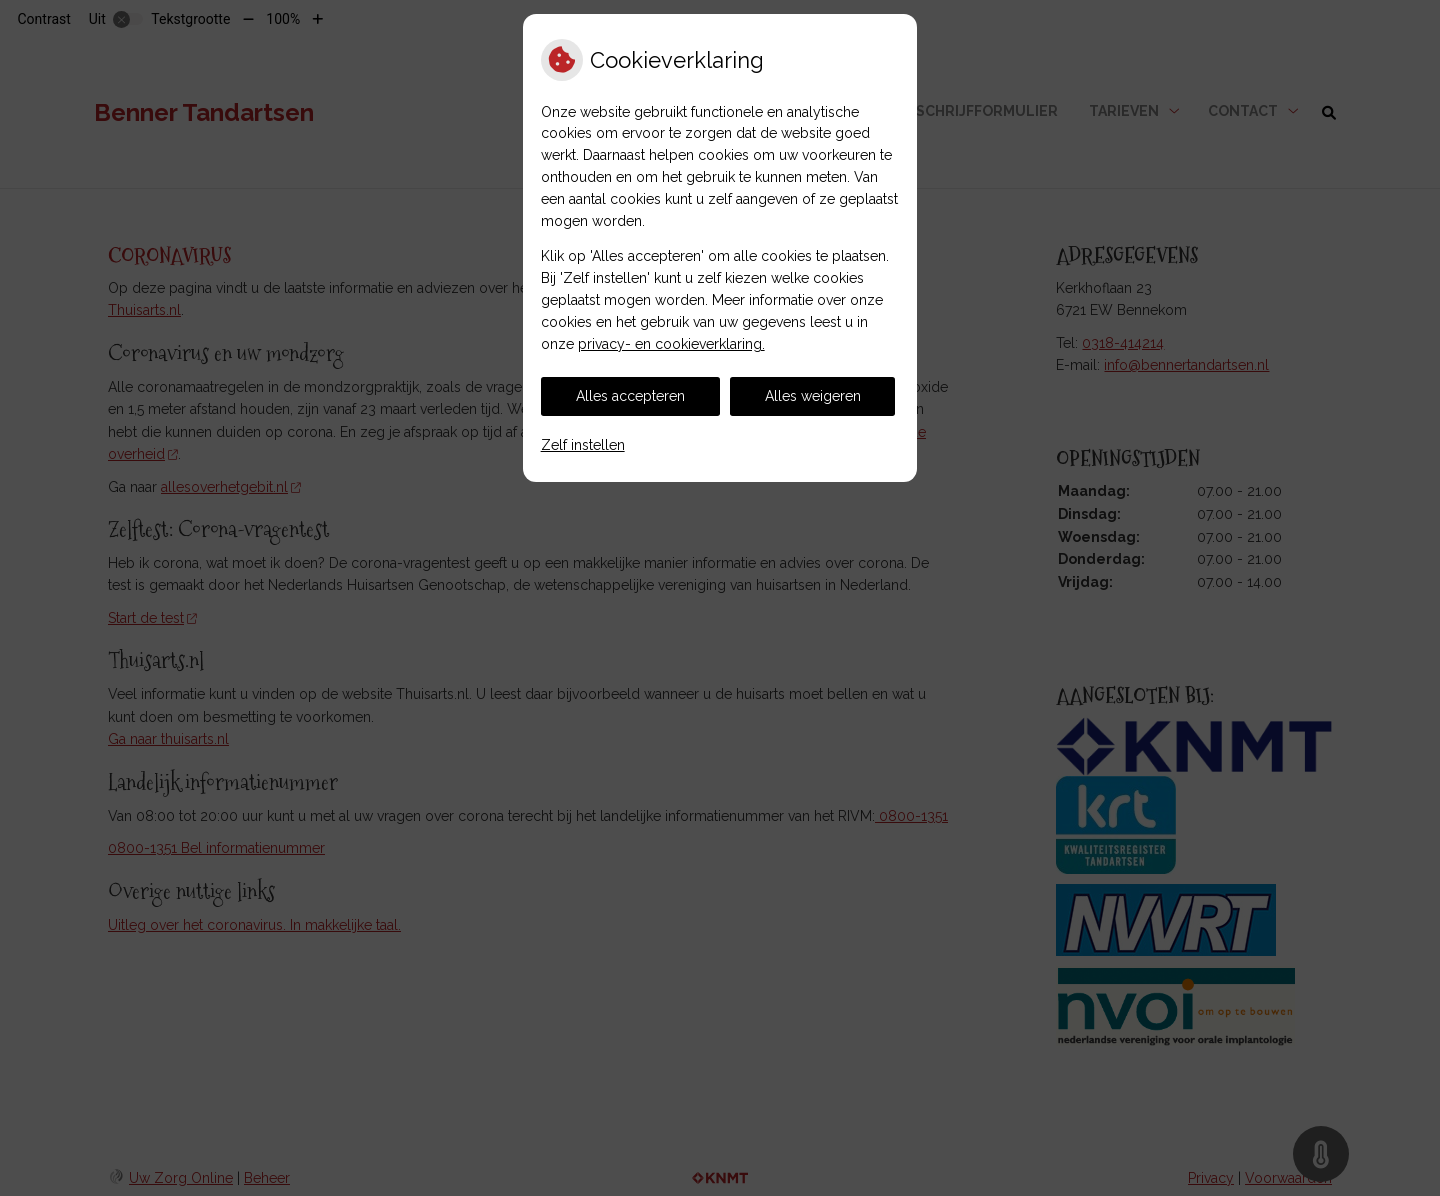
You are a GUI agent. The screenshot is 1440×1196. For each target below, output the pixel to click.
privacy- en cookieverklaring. (671, 344)
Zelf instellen (583, 445)
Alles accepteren (630, 396)
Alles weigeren (813, 396)
